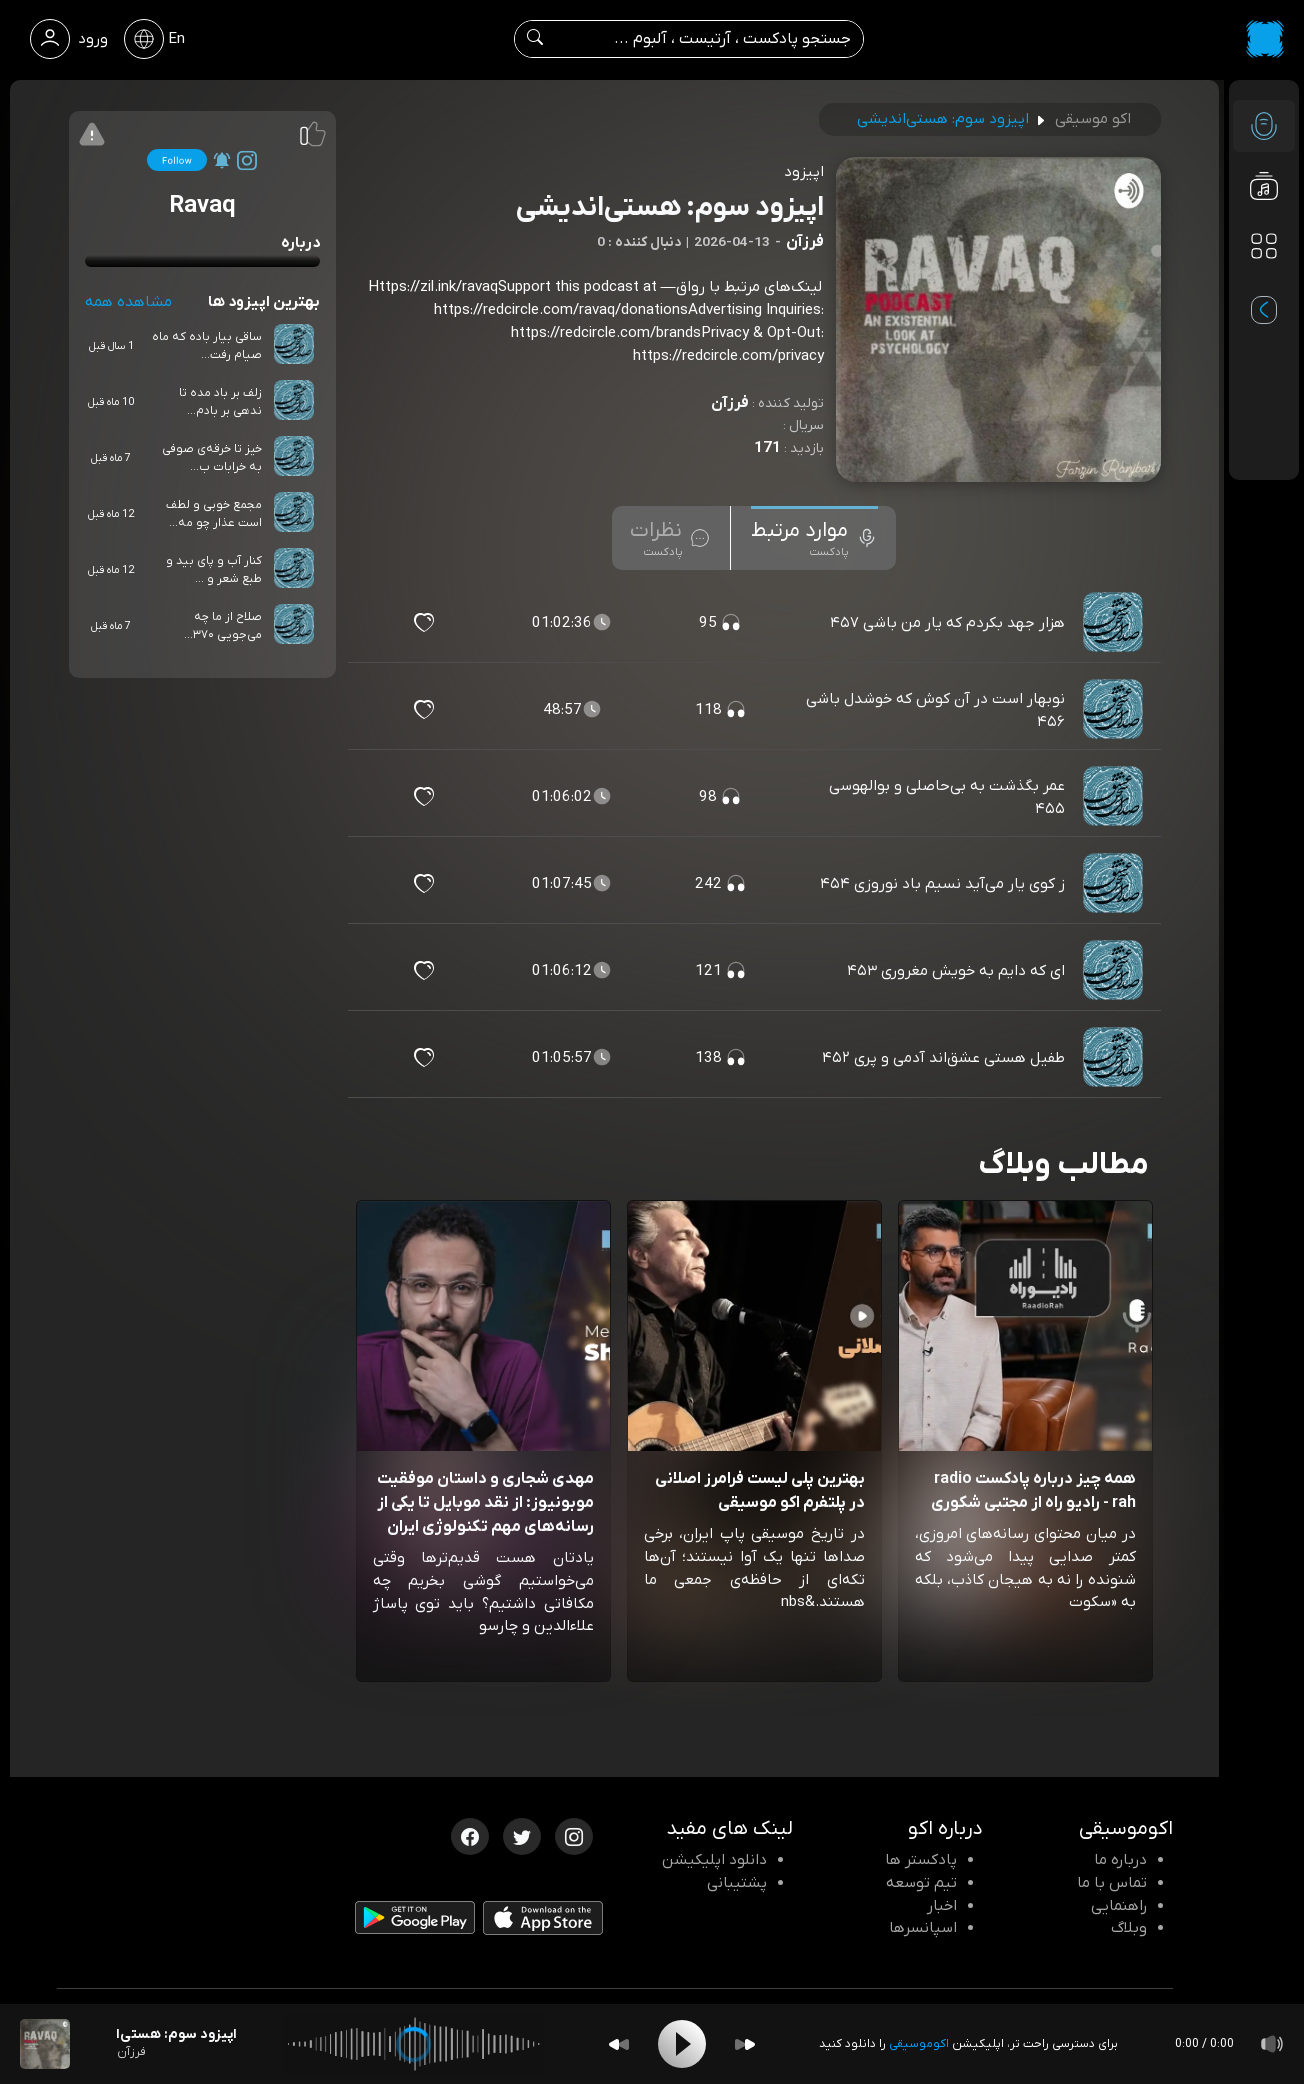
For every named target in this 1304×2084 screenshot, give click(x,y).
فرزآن (730, 403)
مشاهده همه (128, 302)
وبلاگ (1129, 1928)
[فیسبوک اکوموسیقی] (470, 1835)
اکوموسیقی (919, 2044)
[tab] (814, 538)
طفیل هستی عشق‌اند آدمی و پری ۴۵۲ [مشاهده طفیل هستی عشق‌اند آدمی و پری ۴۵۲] (943, 1058)
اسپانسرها (923, 1928)
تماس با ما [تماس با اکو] (1112, 1883)
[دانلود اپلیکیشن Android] (415, 1922)
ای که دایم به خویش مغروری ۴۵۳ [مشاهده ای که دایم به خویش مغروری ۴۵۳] (956, 971)
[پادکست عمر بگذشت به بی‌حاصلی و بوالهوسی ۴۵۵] (1115, 797)
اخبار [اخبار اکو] (942, 1906)
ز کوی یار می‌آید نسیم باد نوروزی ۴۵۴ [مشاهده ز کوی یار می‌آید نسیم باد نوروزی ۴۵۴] (942, 884)
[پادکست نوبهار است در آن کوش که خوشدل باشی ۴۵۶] (1115, 710)
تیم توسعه (921, 1883)
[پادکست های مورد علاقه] (1264, 286)
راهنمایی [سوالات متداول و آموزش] (1119, 1906)
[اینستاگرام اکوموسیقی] (574, 1835)
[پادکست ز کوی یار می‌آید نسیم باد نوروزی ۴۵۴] (1115, 884)
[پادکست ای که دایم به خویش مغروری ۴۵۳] (1115, 971)
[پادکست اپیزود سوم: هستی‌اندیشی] (45, 2044)
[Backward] (619, 2044)
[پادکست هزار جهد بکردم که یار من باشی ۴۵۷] (1115, 623)
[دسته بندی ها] (1264, 246)
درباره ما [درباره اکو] (1120, 1860)
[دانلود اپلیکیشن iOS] (543, 1922)
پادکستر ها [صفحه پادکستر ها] (921, 1860)
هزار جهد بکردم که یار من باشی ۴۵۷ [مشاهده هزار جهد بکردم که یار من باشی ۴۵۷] (947, 623)
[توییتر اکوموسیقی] (522, 1835)
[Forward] (745, 2044)
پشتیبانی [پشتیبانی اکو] (737, 1883)
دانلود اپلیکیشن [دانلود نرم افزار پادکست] (714, 1860)
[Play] (682, 2044)
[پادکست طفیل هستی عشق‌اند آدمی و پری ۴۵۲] (1115, 1058)
